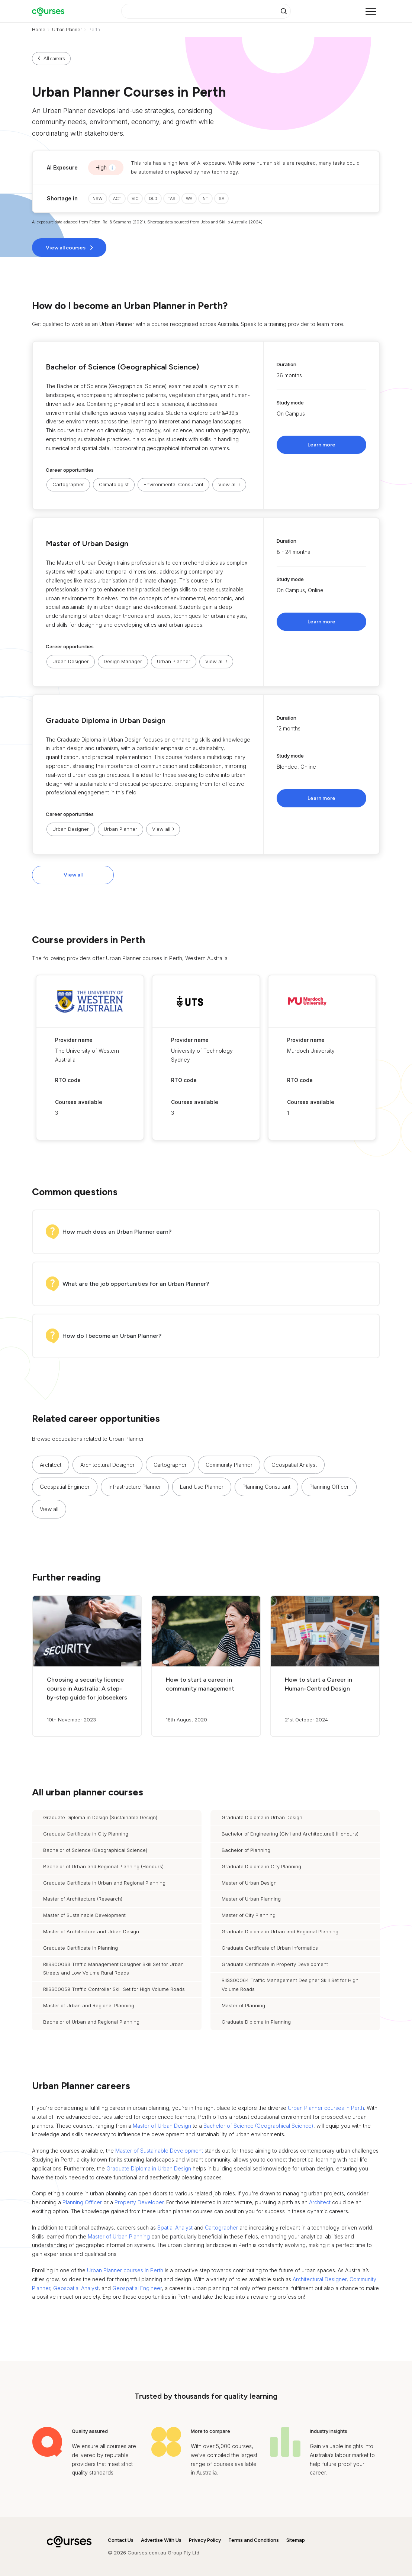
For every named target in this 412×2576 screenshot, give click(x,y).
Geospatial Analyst (294, 1465)
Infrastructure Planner (135, 1487)
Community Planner (229, 1465)
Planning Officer (329, 1487)
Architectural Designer (107, 1465)
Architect (50, 1465)
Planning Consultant (266, 1487)
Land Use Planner (201, 1487)
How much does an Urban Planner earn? (116, 1231)
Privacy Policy (205, 2540)
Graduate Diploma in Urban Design (105, 720)
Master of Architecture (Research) (82, 1899)
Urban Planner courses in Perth (326, 2108)
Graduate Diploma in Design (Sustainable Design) (100, 1817)
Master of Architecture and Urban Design (91, 1931)
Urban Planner (67, 29)
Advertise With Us (161, 2540)
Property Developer (139, 2202)
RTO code (68, 1080)
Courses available (78, 1102)
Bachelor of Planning (246, 1850)
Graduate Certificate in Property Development (275, 1964)
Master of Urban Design (87, 543)
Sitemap (295, 2540)
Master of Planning (243, 2005)
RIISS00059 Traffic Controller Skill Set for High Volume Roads (114, 1989)
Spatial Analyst (175, 2227)
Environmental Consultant (173, 484)
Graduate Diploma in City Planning (261, 1866)
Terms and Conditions (253, 2540)
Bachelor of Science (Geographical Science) (122, 366)
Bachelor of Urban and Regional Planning (91, 2022)
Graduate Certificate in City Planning (85, 1834)
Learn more (321, 445)
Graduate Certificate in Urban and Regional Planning (104, 1883)
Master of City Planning (249, 1915)
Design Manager (123, 661)
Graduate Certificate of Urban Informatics (270, 1948)
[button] (206, 425)
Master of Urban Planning (251, 1899)
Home (38, 29)
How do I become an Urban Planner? (111, 1335)
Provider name (74, 1040)
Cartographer (68, 484)
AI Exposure (62, 167)
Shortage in (62, 198)
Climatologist (114, 484)
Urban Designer (70, 661)
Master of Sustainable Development (84, 1915)
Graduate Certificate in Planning (80, 1948)
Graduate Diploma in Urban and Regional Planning (280, 1931)
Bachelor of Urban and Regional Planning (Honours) (103, 1866)
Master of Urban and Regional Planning (88, 2005)
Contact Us (120, 2540)
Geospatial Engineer (65, 1487)
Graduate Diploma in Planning (256, 2022)
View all (73, 875)
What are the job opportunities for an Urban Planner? (135, 1283)
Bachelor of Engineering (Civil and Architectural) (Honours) (290, 1834)
